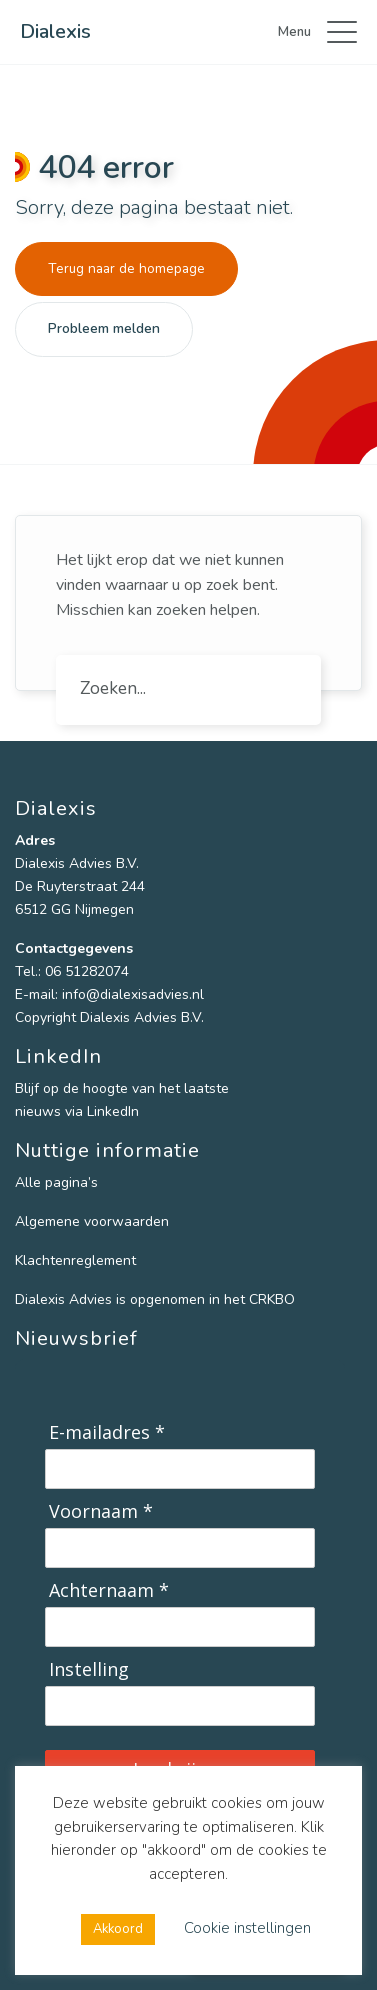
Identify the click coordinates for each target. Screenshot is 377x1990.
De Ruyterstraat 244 (80, 886)
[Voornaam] (180, 1548)
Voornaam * (101, 1511)
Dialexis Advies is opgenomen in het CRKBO (155, 1299)
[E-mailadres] (180, 1469)
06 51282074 (87, 971)
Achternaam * (109, 1590)
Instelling (89, 1669)
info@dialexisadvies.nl (133, 994)
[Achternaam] (180, 1627)
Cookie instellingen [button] (247, 1928)
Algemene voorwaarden (92, 1221)
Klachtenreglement (75, 1260)
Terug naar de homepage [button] (126, 268)
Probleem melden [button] (104, 328)
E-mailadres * (107, 1432)
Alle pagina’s (56, 1182)
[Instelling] (180, 1706)
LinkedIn (113, 1111)
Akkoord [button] (118, 1929)
